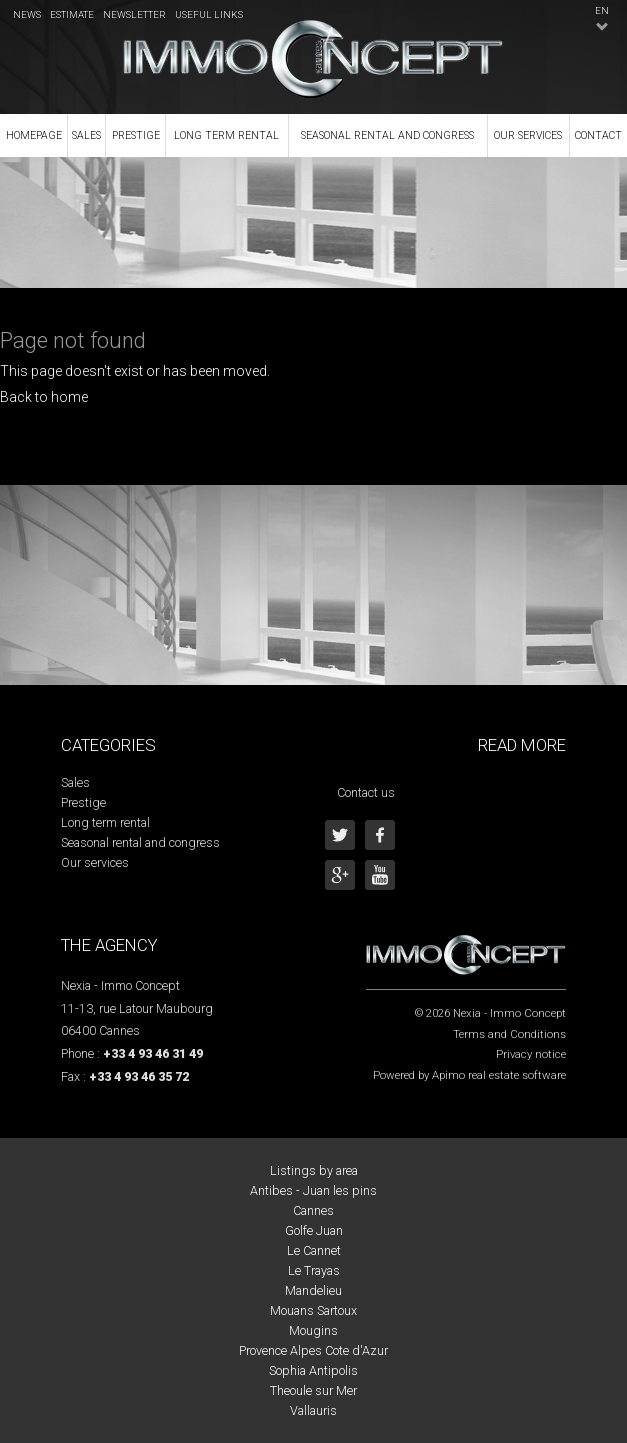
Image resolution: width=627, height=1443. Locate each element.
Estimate (72, 14)
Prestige (136, 135)
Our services (528, 135)
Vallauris (313, 1410)
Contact (598, 135)
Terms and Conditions (509, 1034)
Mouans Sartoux (313, 1310)
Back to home (44, 397)
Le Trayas (314, 1270)
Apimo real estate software (499, 1075)
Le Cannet (314, 1250)
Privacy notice (531, 1054)
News (27, 14)
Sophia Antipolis (313, 1370)
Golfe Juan (314, 1230)
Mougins (313, 1330)
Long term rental (226, 135)
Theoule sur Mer (313, 1390)
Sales (86, 135)
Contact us (366, 792)
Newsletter (134, 14)
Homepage (34, 135)
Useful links (209, 14)
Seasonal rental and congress (387, 135)
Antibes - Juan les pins (313, 1190)
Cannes (313, 1210)
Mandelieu (313, 1290)
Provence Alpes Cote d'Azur (313, 1350)
